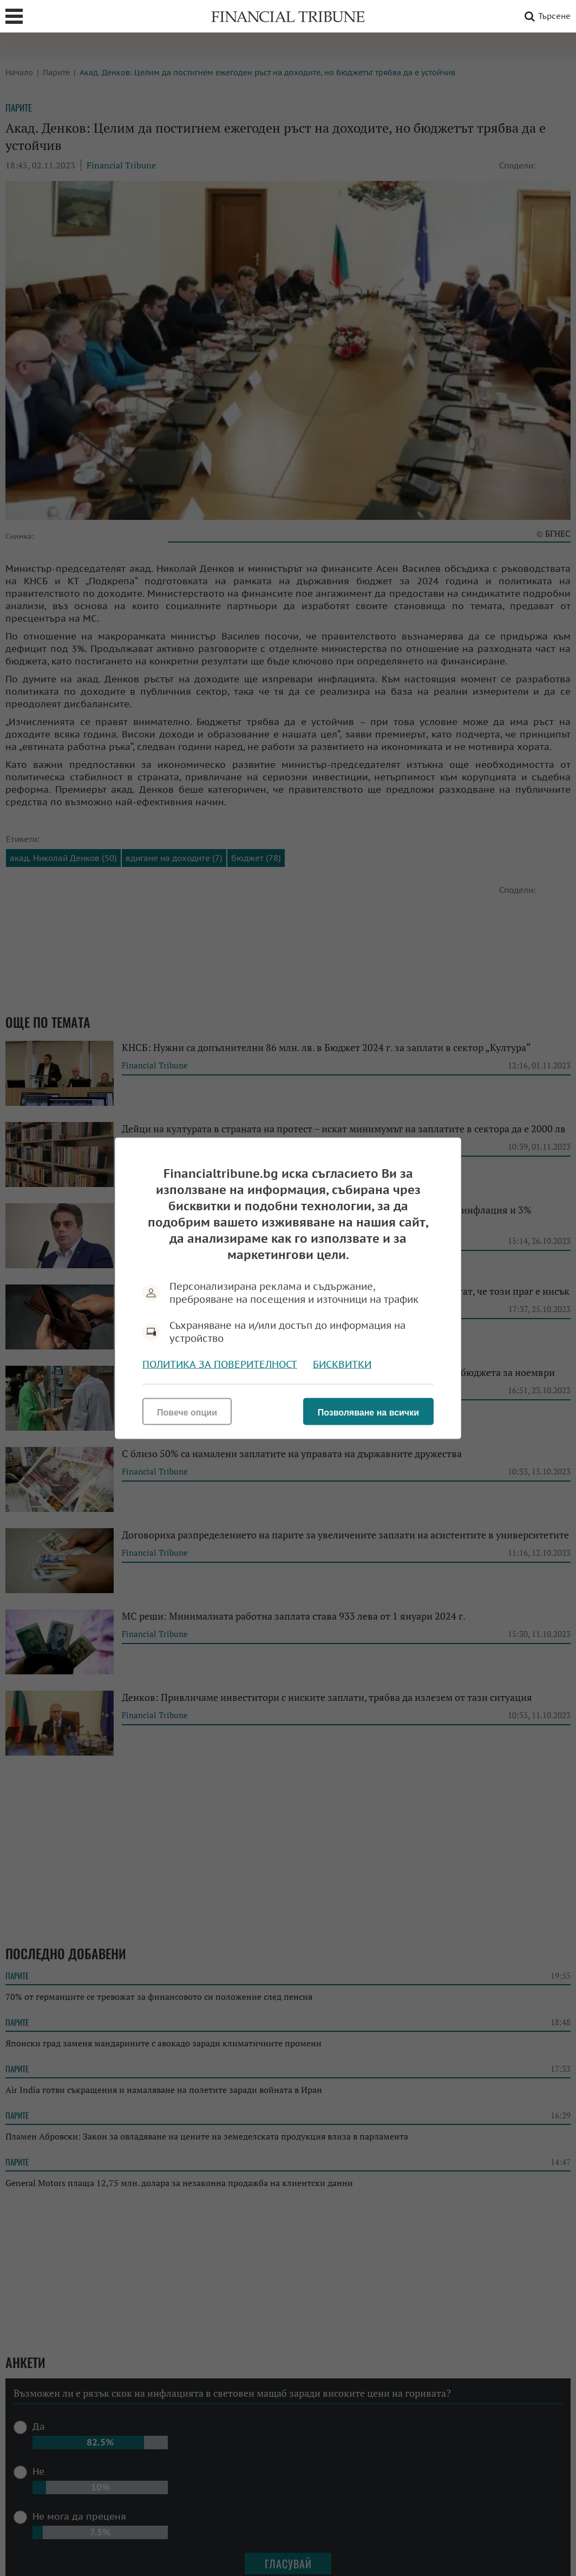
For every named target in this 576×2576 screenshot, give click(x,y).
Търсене (546, 16)
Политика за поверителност (219, 1364)
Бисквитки (342, 1364)
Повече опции (187, 1412)
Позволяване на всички (368, 1412)
